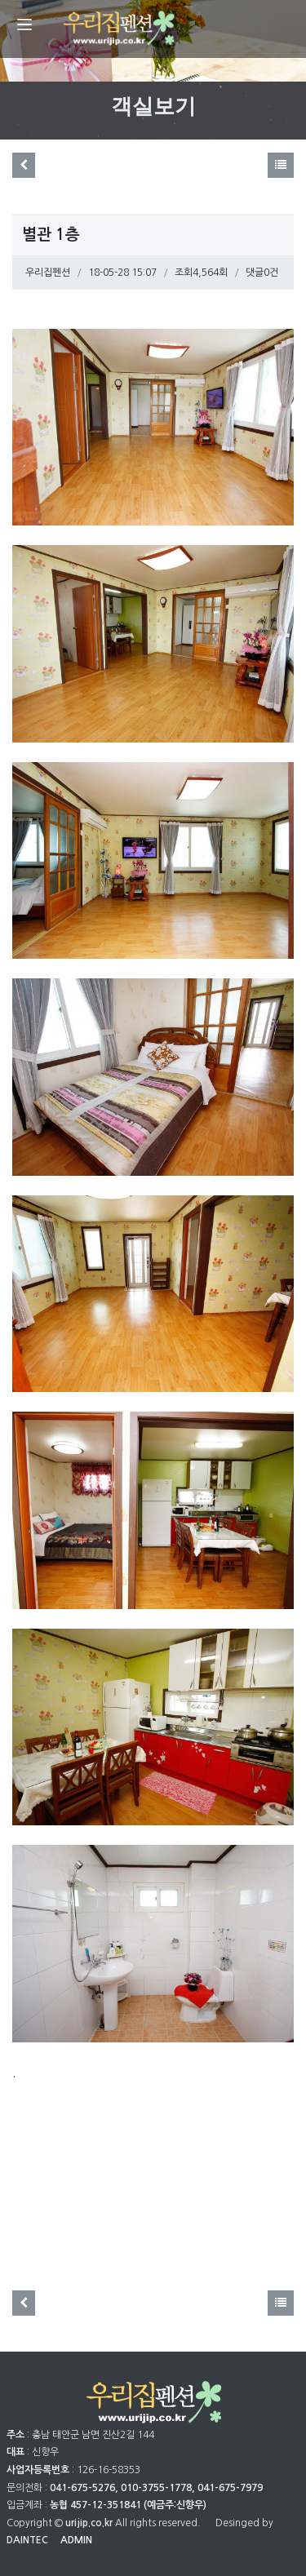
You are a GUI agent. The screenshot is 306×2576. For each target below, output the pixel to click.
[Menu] (24, 24)
